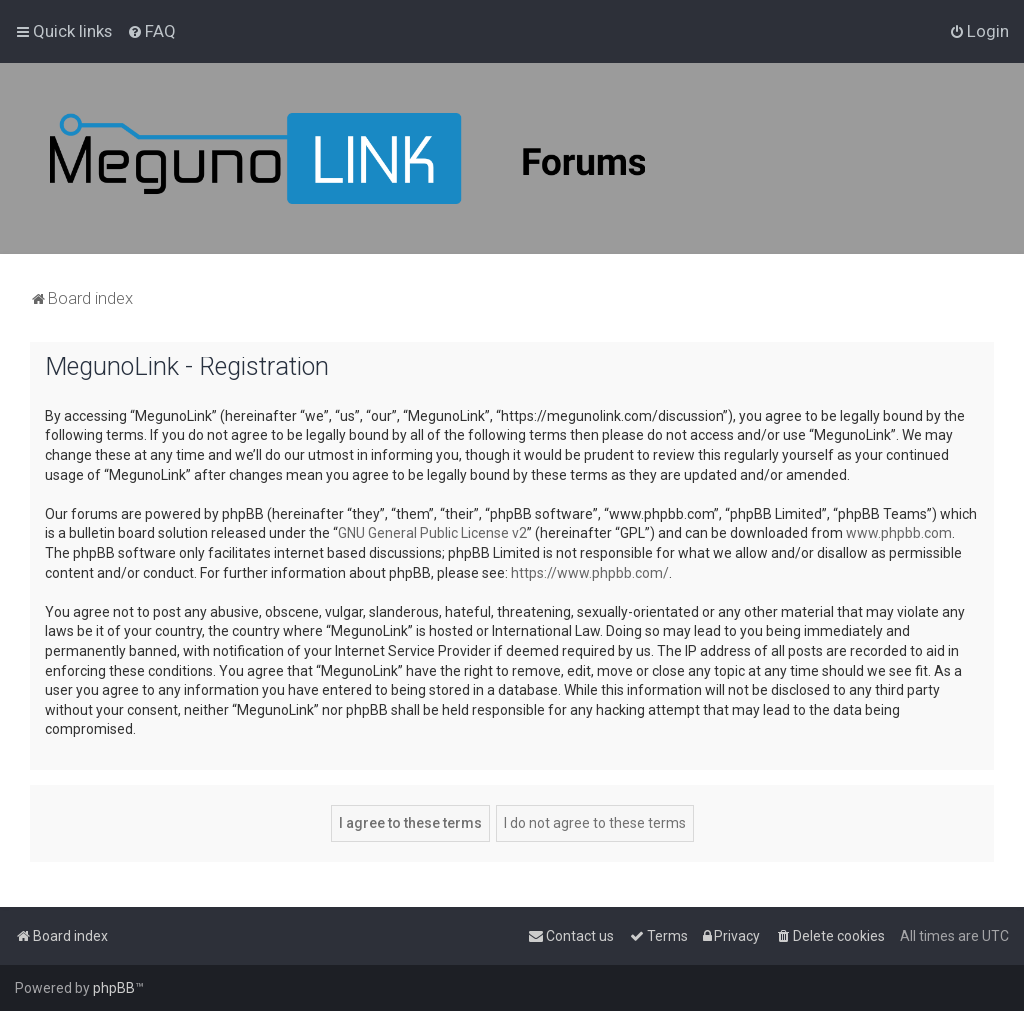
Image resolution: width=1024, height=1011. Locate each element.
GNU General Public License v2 (432, 533)
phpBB (114, 988)
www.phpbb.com (899, 533)
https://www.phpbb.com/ (590, 573)
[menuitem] (151, 31)
